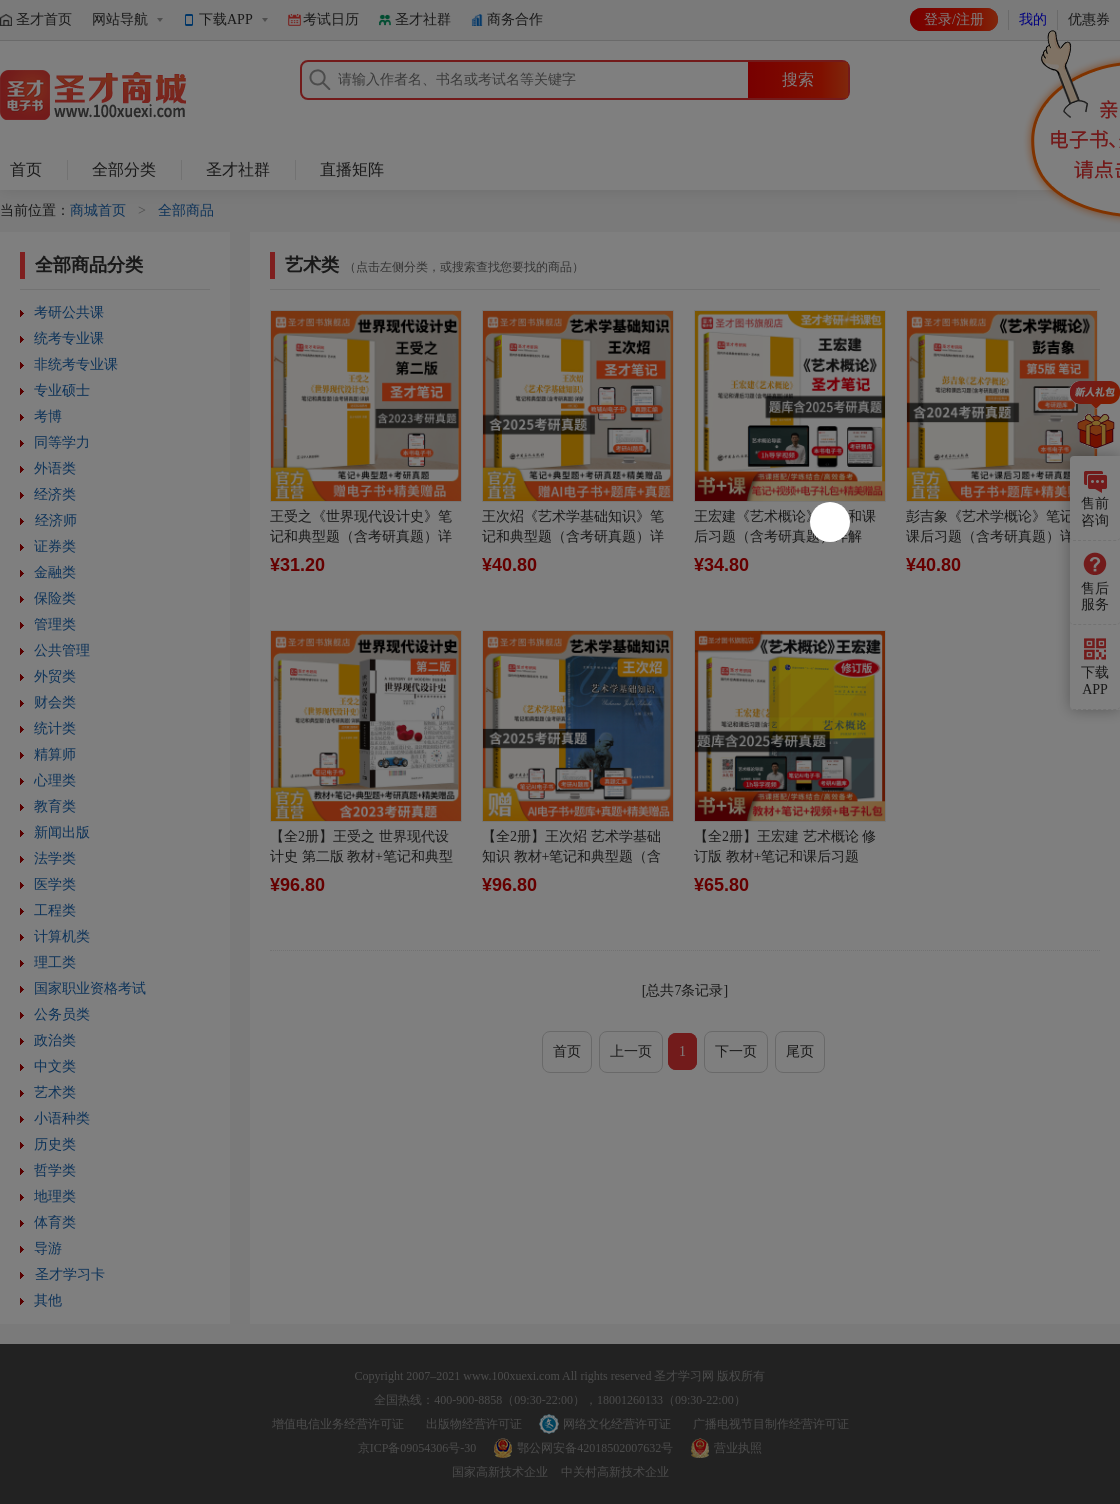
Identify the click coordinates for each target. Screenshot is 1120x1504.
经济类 (55, 494)
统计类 (55, 728)
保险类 (55, 598)
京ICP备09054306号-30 (417, 1448)
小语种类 (62, 1118)
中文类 (55, 1066)
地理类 (55, 1196)
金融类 (55, 572)
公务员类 (62, 1014)
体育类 (55, 1222)
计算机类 (62, 936)
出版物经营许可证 (474, 1424)
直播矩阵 (352, 169)
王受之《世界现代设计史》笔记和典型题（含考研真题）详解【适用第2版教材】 (361, 536)
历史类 (55, 1144)
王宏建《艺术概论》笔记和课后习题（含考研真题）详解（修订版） (785, 536)
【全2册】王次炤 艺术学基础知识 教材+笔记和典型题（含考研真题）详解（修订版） (571, 856)
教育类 (55, 806)
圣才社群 (423, 19)
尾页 (800, 1051)
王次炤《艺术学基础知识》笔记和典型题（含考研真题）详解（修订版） (573, 536)
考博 (48, 416)
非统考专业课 (76, 364)
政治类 (55, 1040)
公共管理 (62, 650)
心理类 (55, 780)
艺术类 (55, 1092)
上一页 (631, 1051)
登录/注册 (954, 19)
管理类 (55, 624)
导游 (48, 1248)
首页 (26, 169)
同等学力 (62, 442)
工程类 (55, 910)
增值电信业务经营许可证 (338, 1424)
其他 (48, 1300)
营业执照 (738, 1448)
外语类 (55, 468)
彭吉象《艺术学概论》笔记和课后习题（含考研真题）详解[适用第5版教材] (997, 536)
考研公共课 (69, 312)
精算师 (55, 754)
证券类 (55, 546)
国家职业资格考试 (90, 988)
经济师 (56, 520)
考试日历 (331, 19)
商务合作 (515, 19)
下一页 (736, 1051)
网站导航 (120, 19)
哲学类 (55, 1170)
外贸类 (55, 676)
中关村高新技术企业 (615, 1472)
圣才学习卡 (70, 1274)
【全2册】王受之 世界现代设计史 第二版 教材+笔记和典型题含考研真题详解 (361, 856)
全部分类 (124, 169)
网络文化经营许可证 (617, 1424)
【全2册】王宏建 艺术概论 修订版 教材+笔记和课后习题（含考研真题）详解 (785, 856)
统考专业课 (69, 338)
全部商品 (186, 210)
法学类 (55, 858)
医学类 (55, 884)
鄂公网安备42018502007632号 (595, 1448)
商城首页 (98, 210)
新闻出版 (62, 832)
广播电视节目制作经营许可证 (771, 1424)
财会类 (55, 702)
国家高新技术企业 (500, 1472)
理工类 (55, 962)
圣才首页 (44, 19)
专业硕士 (62, 390)
